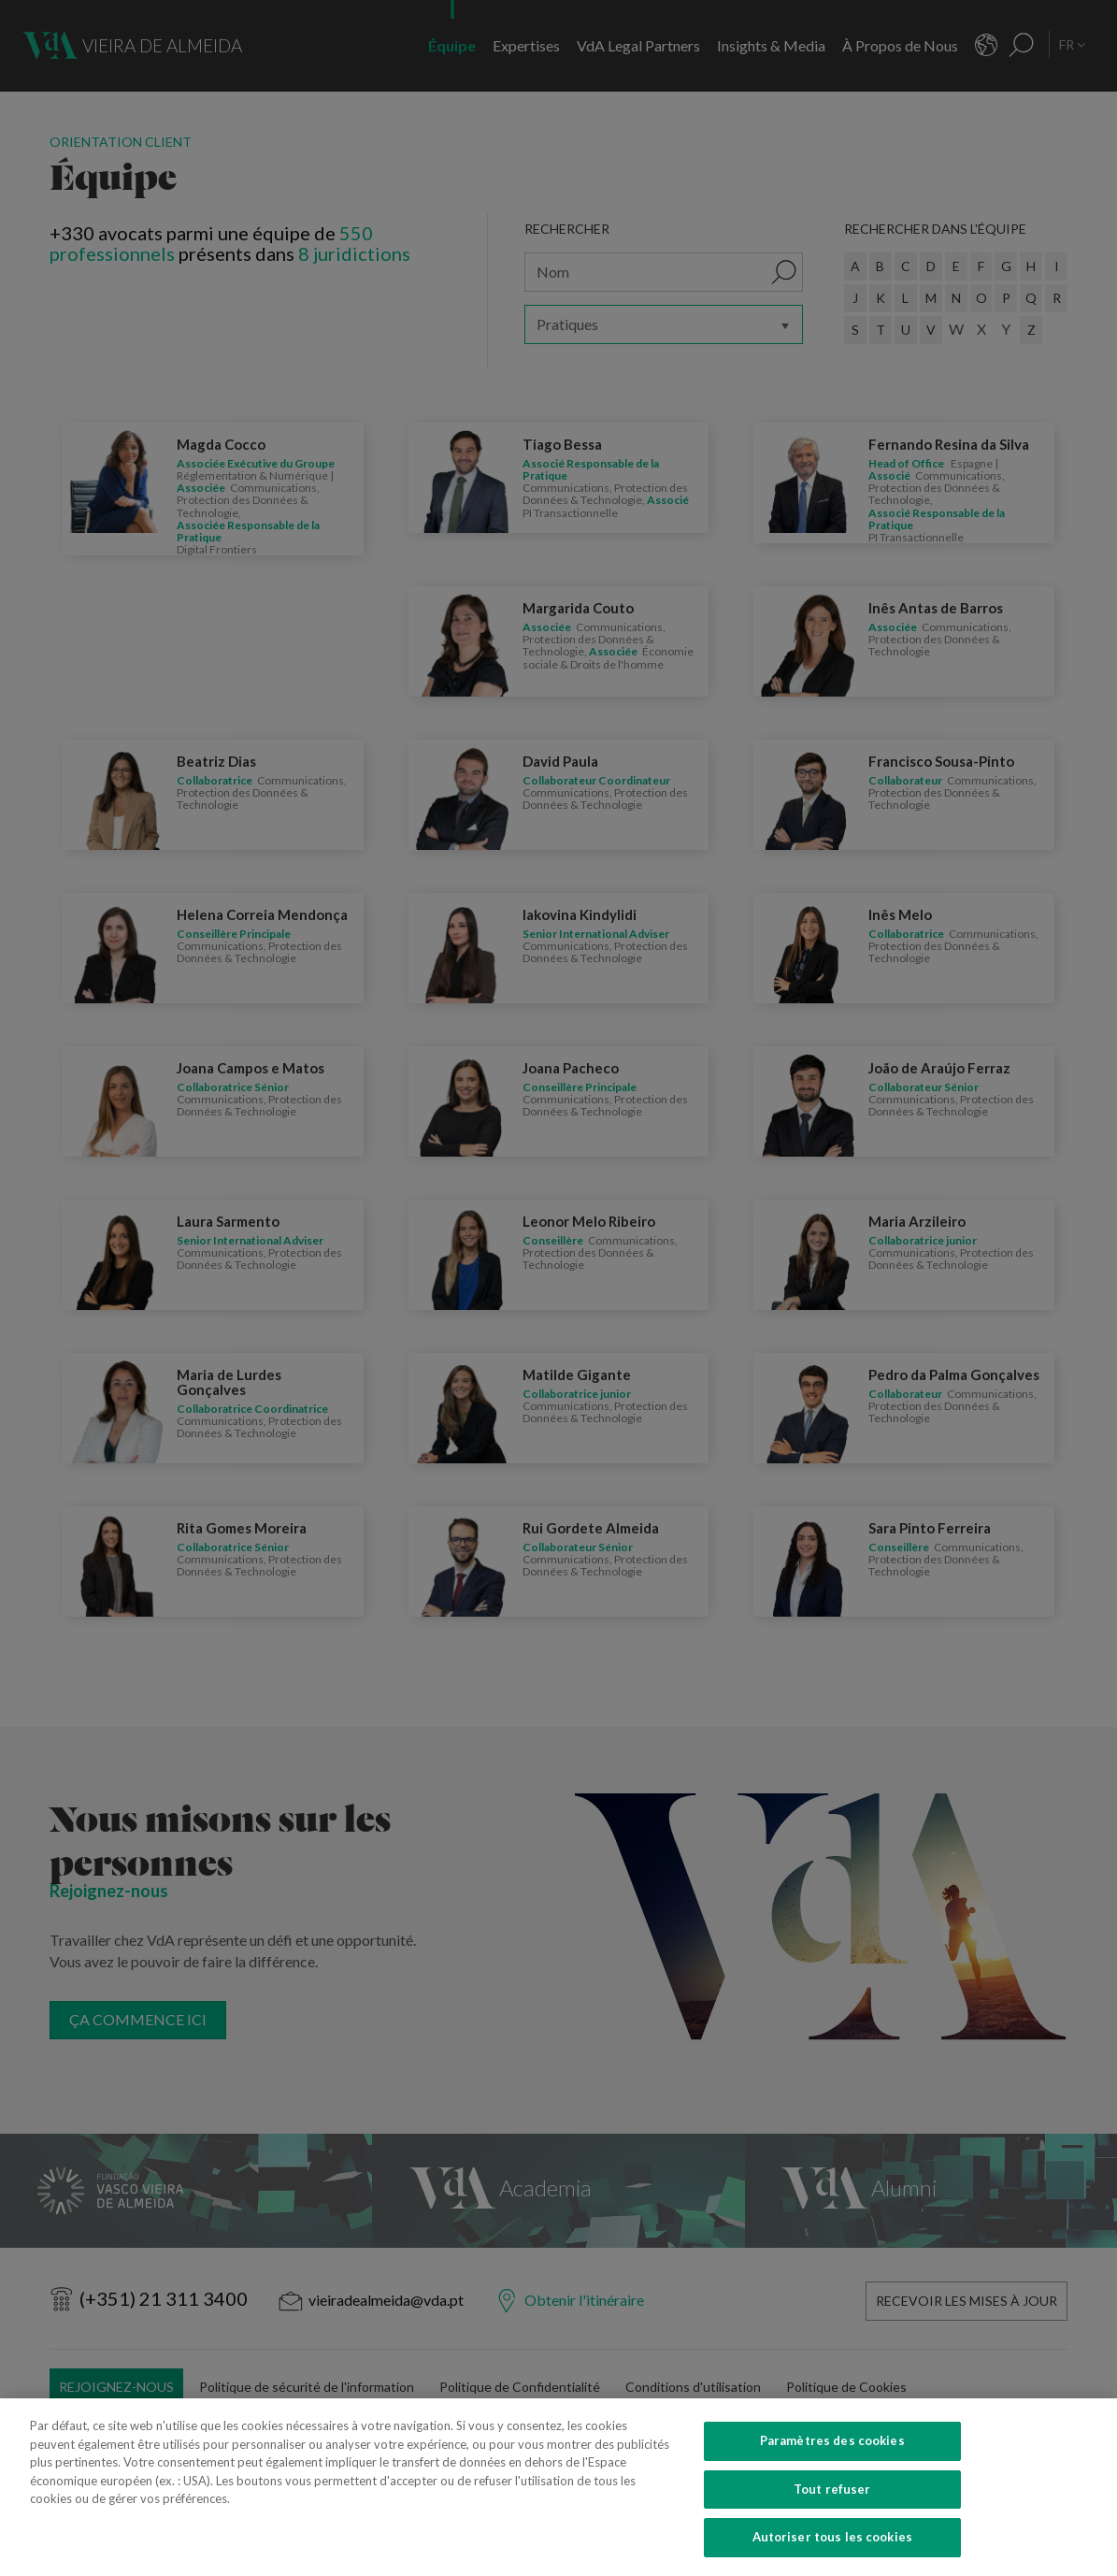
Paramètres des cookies (832, 2456)
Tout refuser (832, 2504)
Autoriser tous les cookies (832, 2552)
